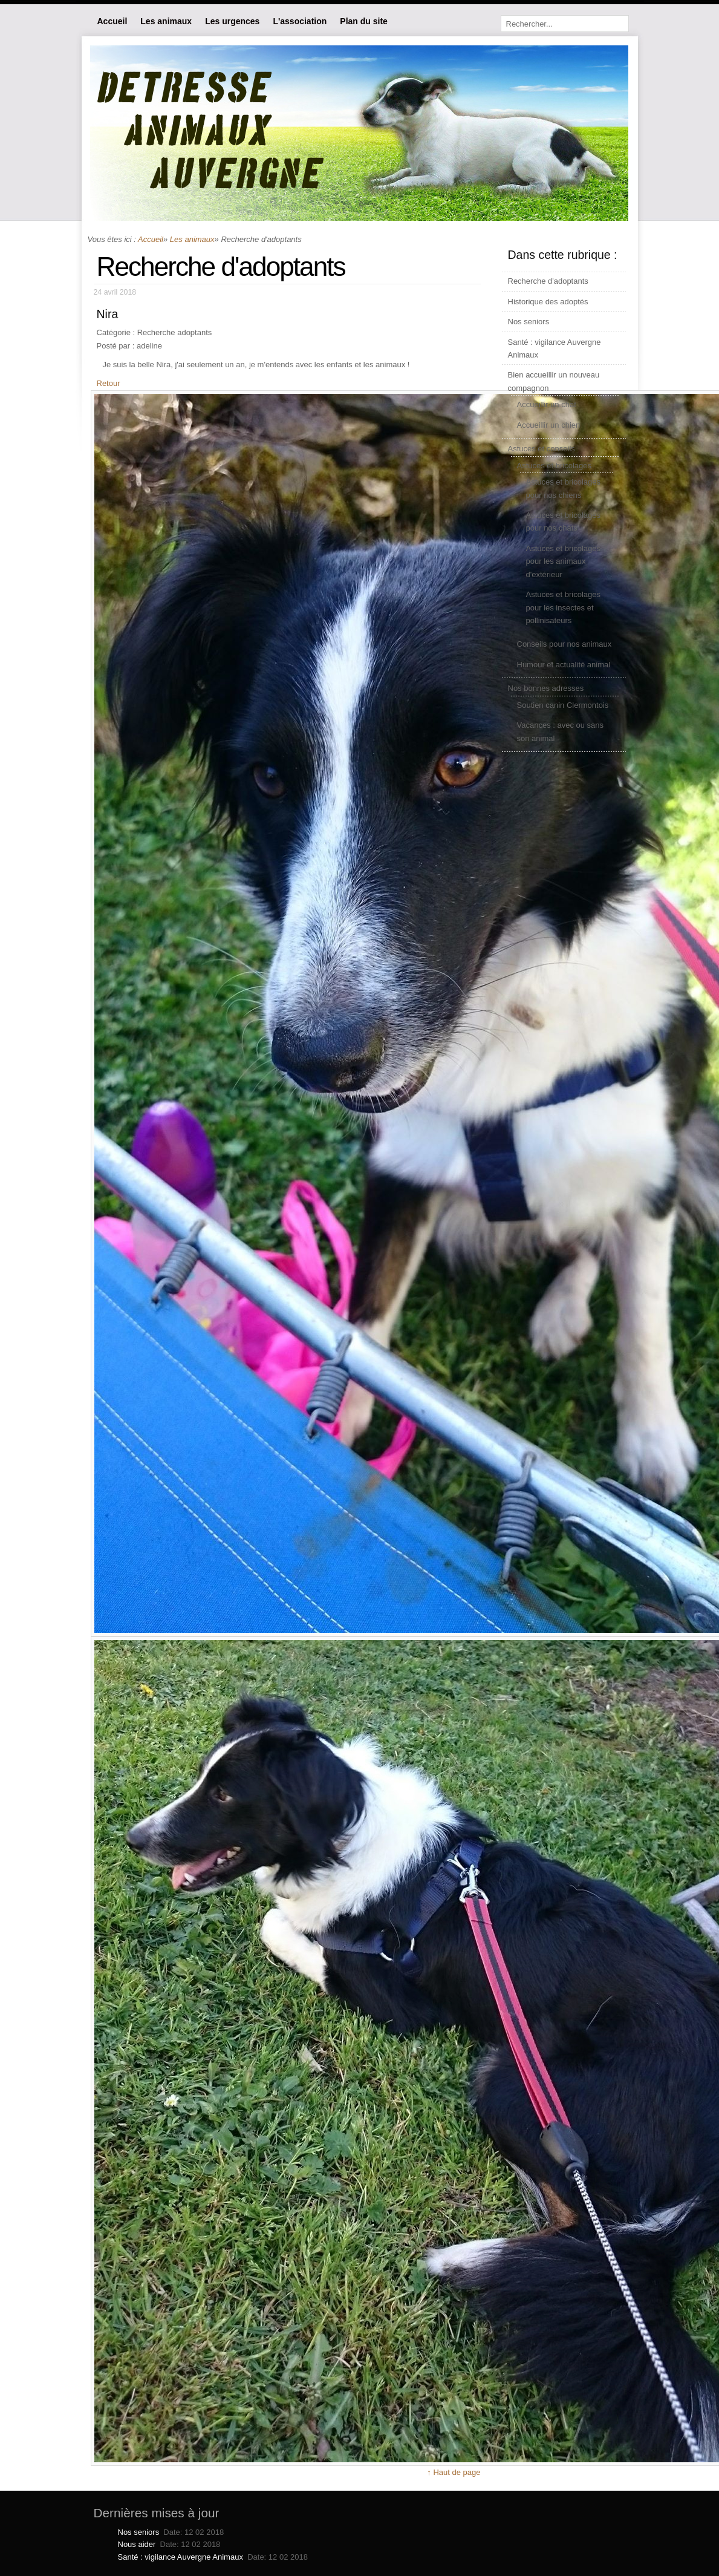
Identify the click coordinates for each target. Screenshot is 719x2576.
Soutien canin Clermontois (563, 705)
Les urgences (232, 21)
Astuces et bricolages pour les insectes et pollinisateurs (563, 607)
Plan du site (364, 21)
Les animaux (166, 21)
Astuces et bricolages (554, 465)
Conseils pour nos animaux (564, 644)
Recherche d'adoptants (548, 281)
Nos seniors (529, 321)
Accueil (112, 21)
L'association (300, 21)
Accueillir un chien (549, 425)
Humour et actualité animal (564, 664)
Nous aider (137, 2544)
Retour (108, 383)
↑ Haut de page (453, 2472)
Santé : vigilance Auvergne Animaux (180, 2556)
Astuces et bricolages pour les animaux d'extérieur (563, 561)
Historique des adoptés (548, 301)
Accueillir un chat (546, 404)
